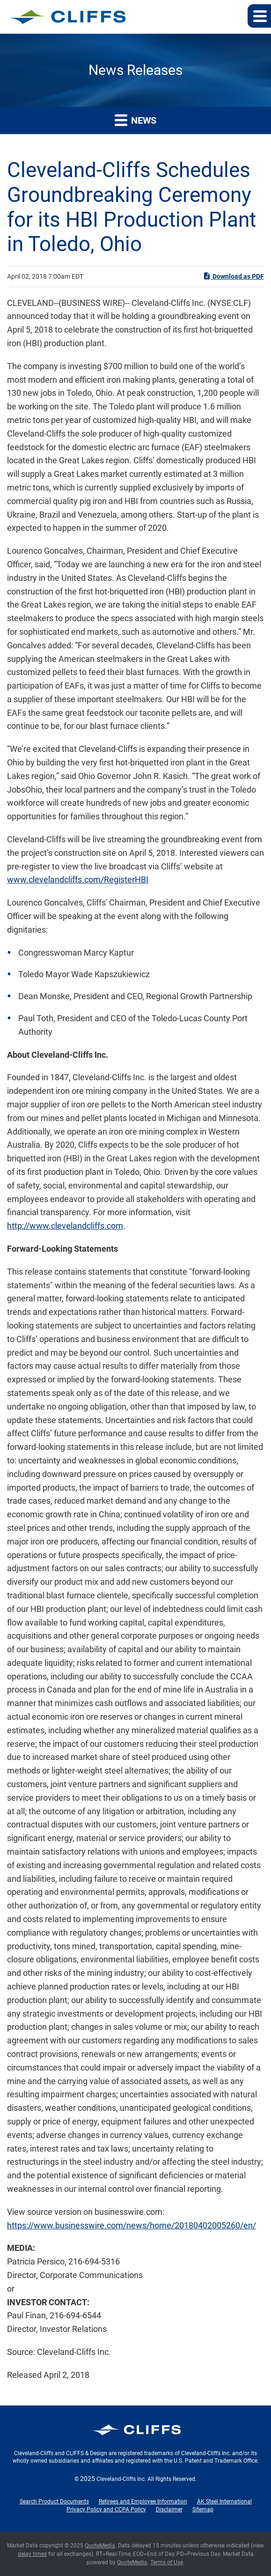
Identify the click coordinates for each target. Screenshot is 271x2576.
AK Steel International (224, 2501)
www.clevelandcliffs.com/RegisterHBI (77, 879)
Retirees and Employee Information (143, 2501)
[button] (259, 16)
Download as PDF (233, 276)
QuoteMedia (100, 2545)
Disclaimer (169, 2509)
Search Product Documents (54, 2501)
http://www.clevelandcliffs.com (65, 1226)
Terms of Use (166, 2562)
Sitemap (202, 2509)
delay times (32, 2554)
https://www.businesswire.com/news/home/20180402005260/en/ (131, 2225)
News (135, 119)
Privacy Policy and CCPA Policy (106, 2509)
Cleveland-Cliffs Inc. (121, 2479)
